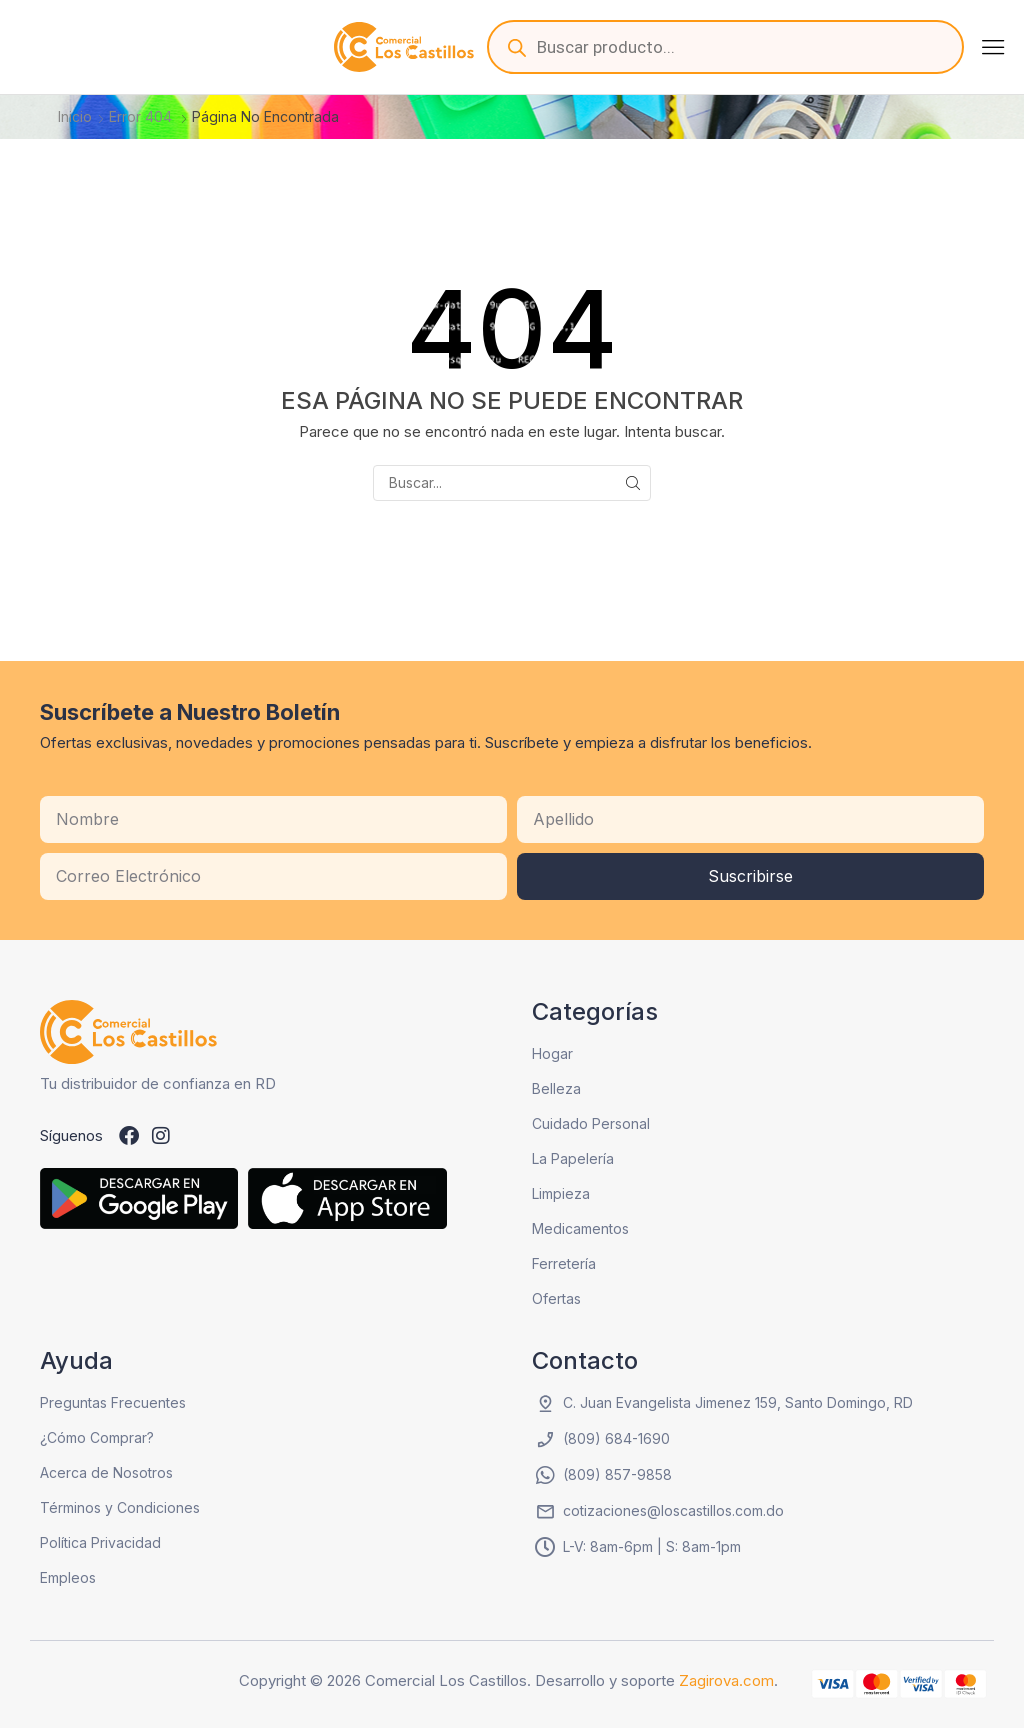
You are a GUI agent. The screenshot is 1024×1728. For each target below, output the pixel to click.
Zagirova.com (726, 1680)
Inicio (75, 116)
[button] (993, 47)
